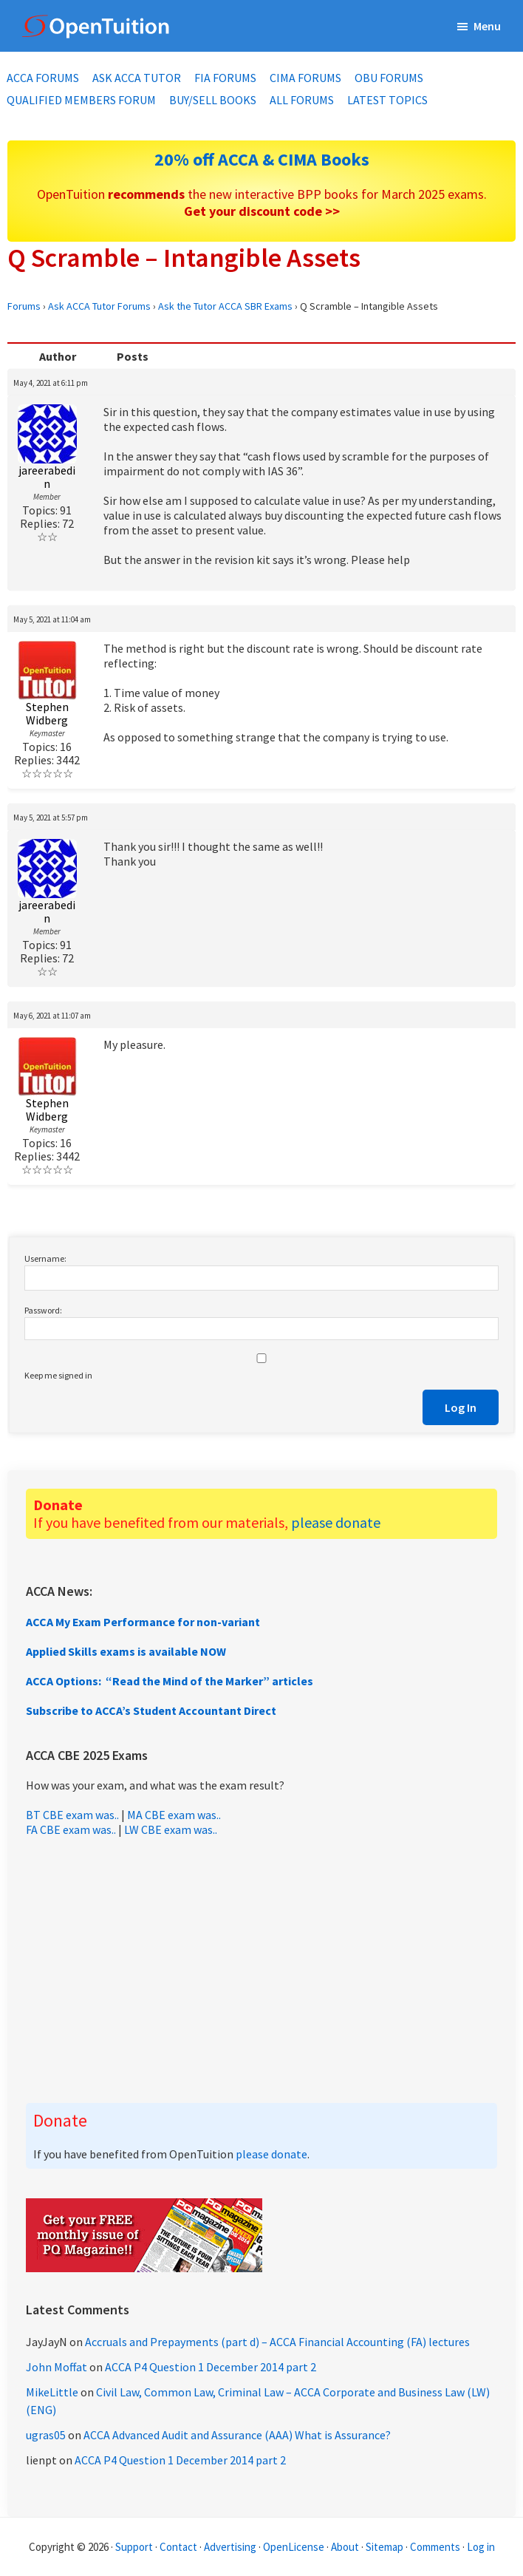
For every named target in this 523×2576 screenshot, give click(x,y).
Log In (460, 1407)
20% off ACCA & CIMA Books (261, 159)
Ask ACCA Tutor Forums (99, 306)
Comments (436, 2547)
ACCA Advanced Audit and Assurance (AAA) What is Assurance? (237, 2434)
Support (134, 2547)
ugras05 (46, 2434)
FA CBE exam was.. (71, 1829)
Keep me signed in (58, 1375)
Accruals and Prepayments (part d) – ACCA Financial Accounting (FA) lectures (277, 2341)
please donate (335, 1522)
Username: (45, 1258)
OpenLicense (295, 2547)
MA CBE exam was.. (174, 1814)
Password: (43, 1310)
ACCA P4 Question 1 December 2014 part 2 (210, 2366)
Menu (487, 25)
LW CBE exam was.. (170, 1829)
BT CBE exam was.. (72, 1814)
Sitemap (384, 2547)
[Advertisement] (261, 1969)
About (345, 2547)
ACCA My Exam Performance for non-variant (143, 1621)
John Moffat (56, 2366)
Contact (178, 2547)
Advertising (230, 2547)
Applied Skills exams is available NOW (126, 1651)
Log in (481, 2547)
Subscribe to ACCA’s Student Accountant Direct (151, 1710)
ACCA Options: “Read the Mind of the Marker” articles (169, 1680)
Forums (24, 306)
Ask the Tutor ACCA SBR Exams (225, 306)
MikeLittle (52, 2392)
